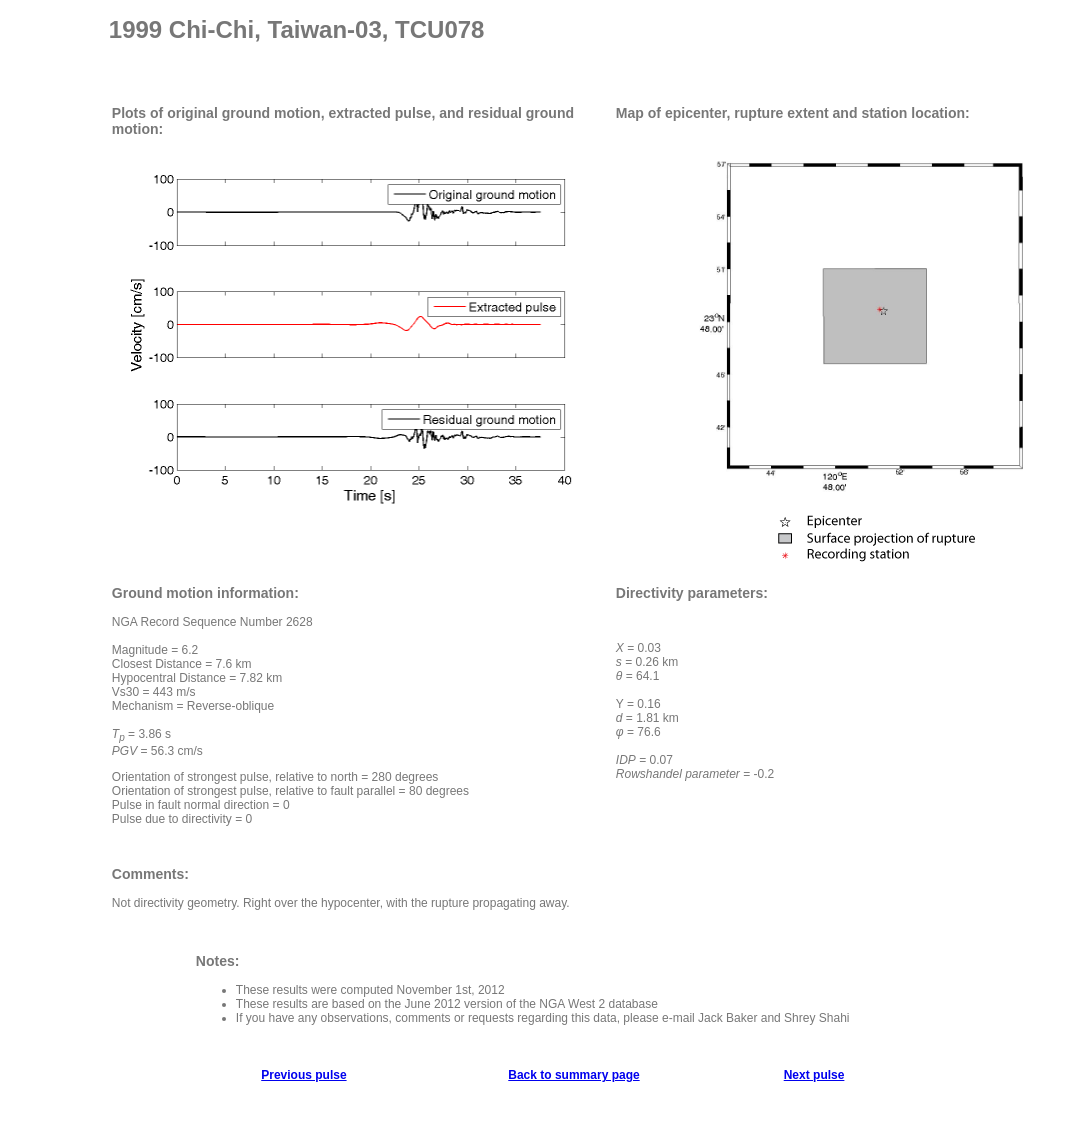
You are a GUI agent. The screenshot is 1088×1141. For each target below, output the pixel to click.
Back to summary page (573, 1075)
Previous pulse (303, 1075)
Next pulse (814, 1075)
